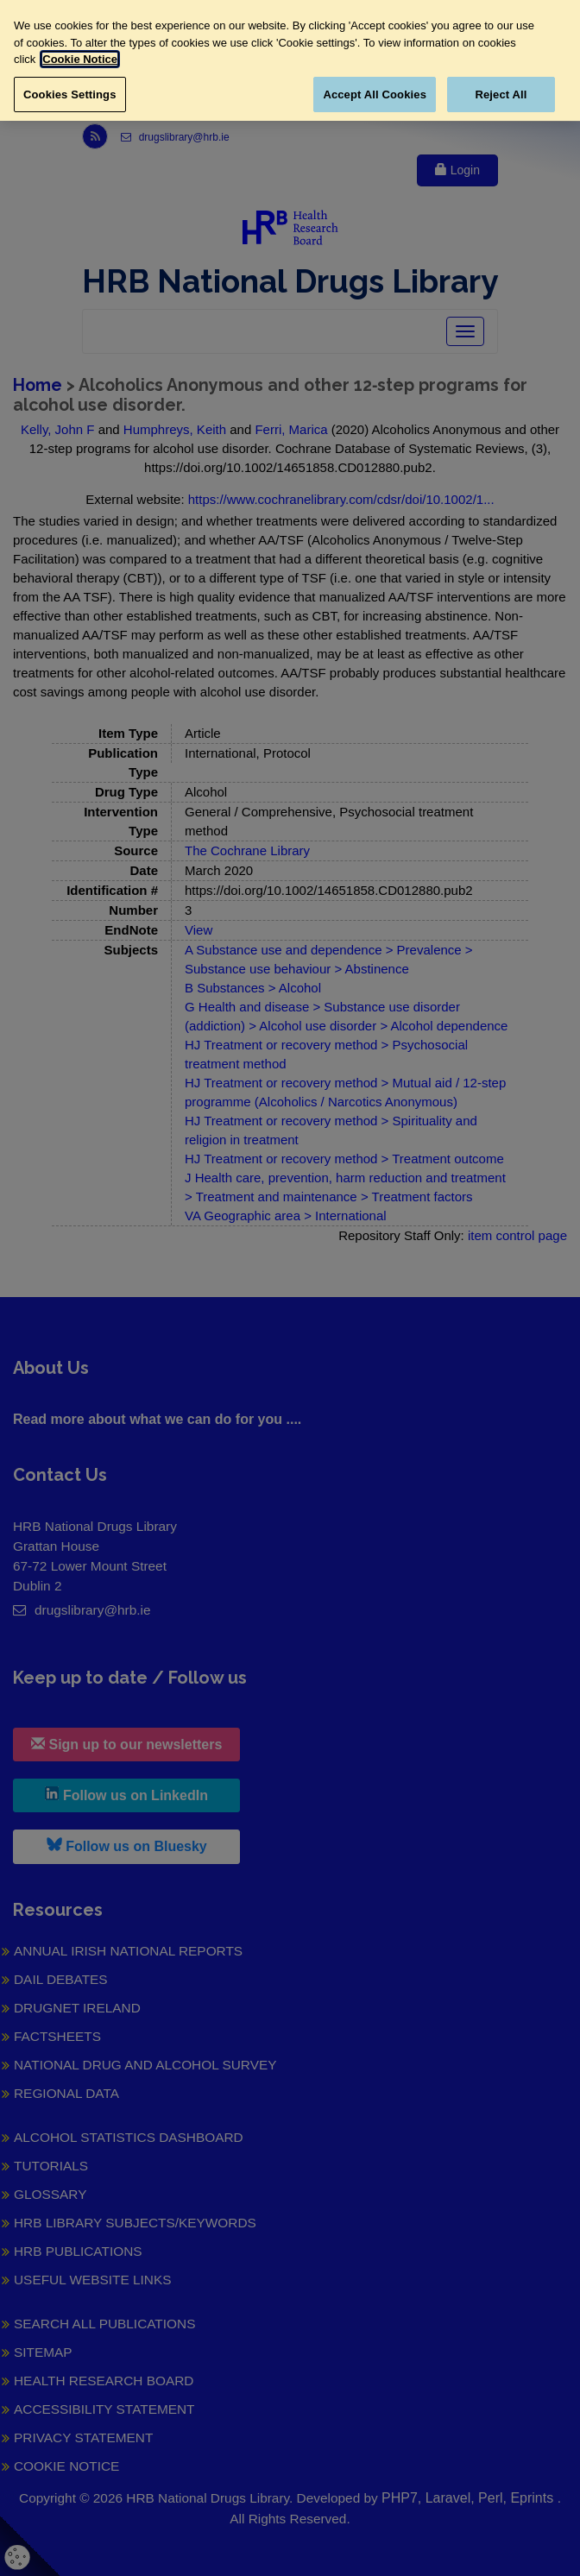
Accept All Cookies (374, 94)
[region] (290, 60)
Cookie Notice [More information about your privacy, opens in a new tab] (79, 59)
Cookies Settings (70, 94)
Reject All (500, 94)
